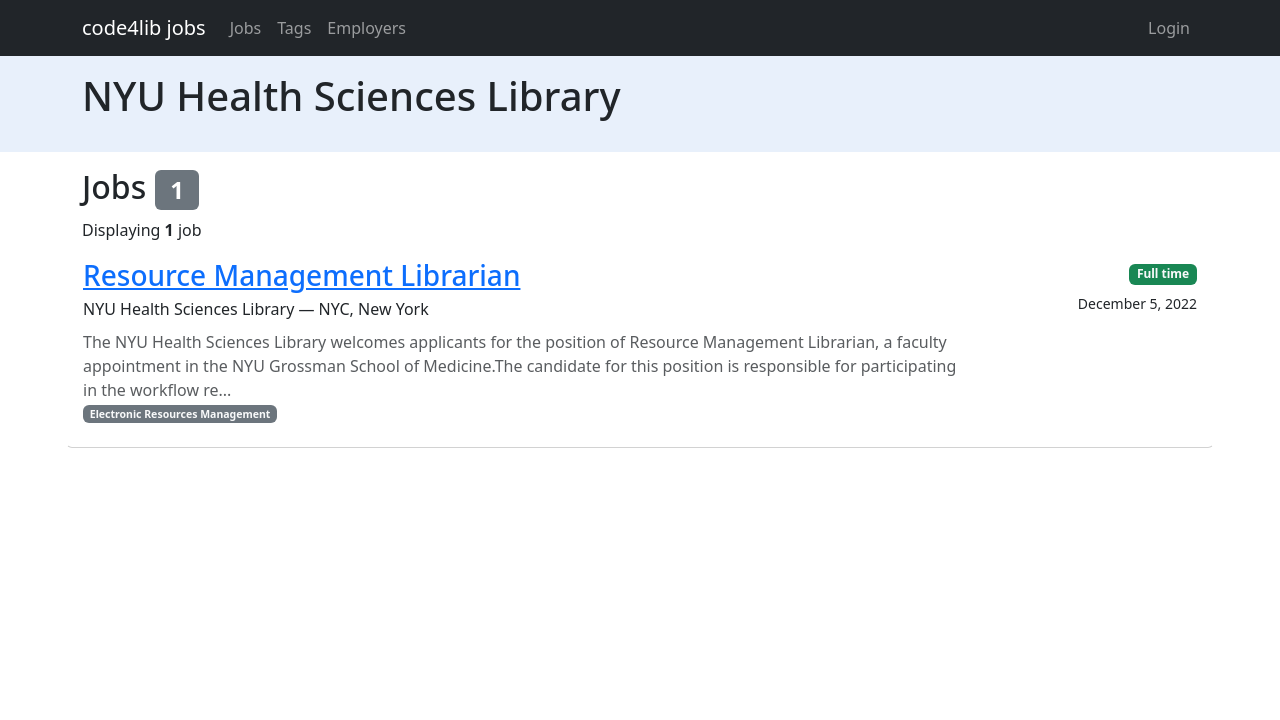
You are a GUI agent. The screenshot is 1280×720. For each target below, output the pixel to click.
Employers (366, 28)
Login (1169, 28)
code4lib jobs (144, 27)
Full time (1163, 273)
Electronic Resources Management (180, 414)
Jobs (246, 28)
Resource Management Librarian (301, 275)
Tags (294, 28)
